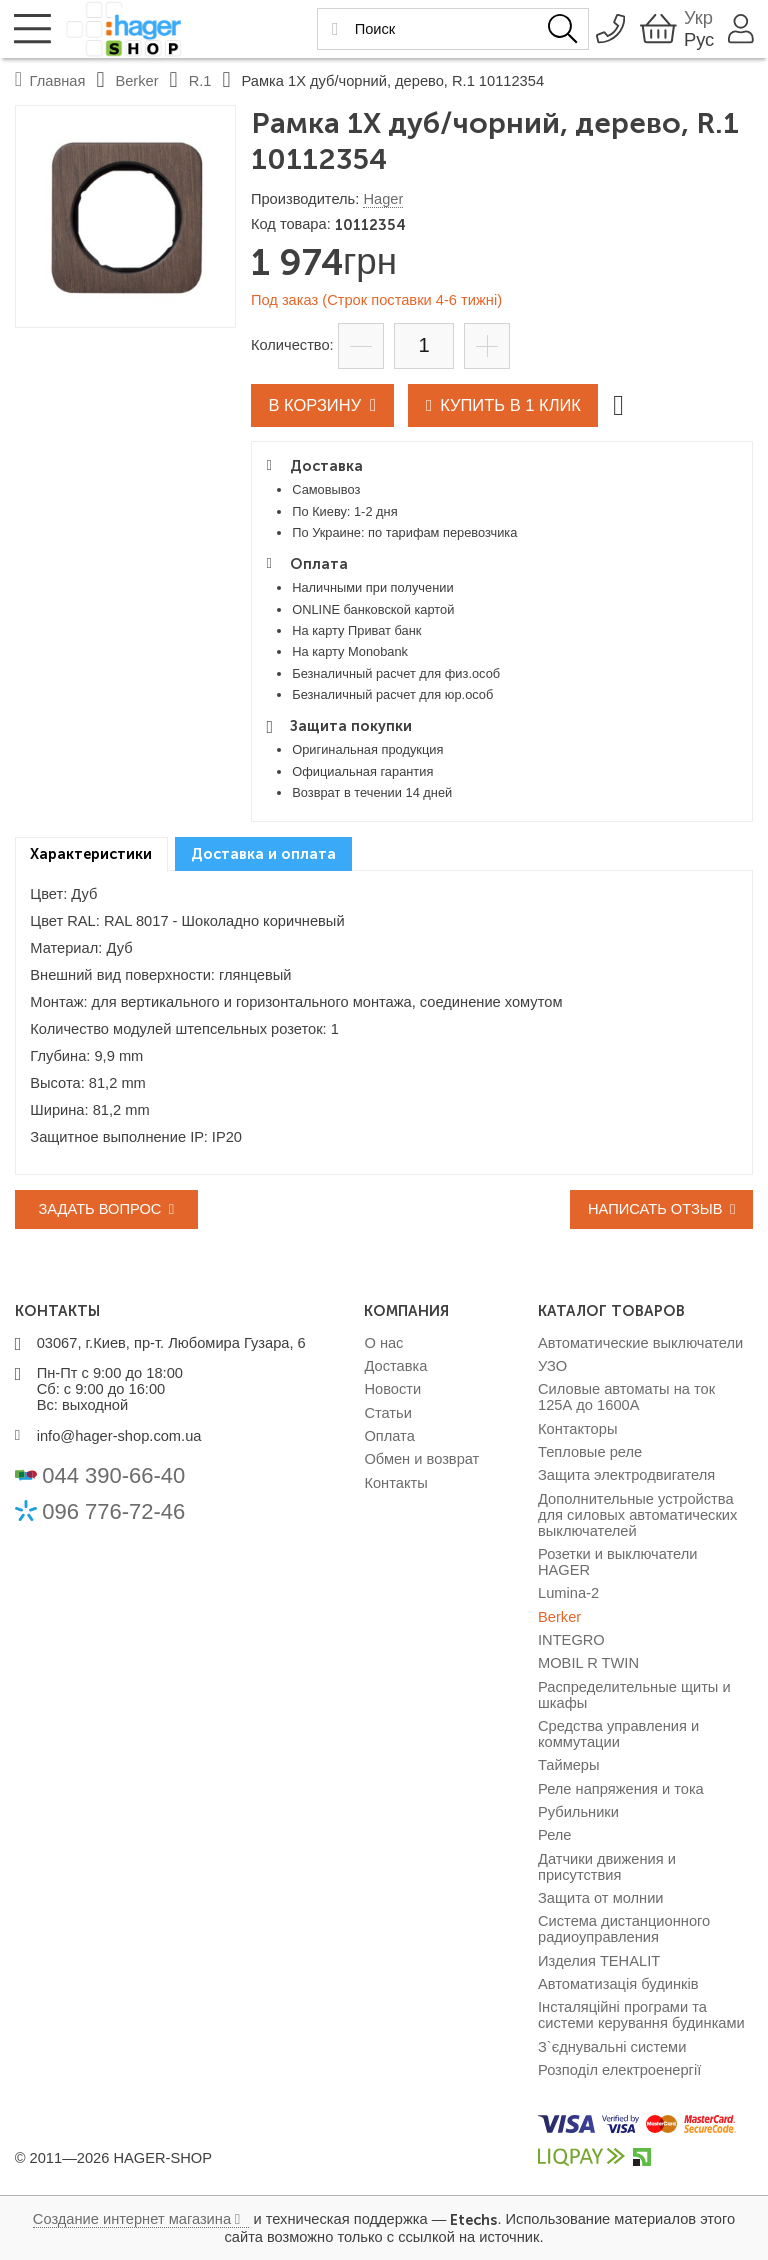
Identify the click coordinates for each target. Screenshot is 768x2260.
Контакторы (577, 1429)
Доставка (395, 1366)
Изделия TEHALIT (599, 1961)
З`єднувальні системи (612, 2047)
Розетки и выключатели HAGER (618, 1562)
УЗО (552, 1366)
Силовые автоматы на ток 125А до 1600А (626, 1397)
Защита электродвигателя (626, 1475)
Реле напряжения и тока (621, 1789)
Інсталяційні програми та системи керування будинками (641, 2015)
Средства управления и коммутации (618, 1734)
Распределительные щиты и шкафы (634, 1695)
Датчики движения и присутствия (607, 1867)
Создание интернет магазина (132, 2219)
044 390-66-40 (113, 1475)
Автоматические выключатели (640, 1343)
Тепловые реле (590, 1452)
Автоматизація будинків (618, 1984)
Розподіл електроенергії (619, 2070)
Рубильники (578, 1812)
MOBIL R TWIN (588, 1663)
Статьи (388, 1413)
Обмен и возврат (421, 1459)
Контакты (395, 1483)
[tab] (91, 854)
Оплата (389, 1436)
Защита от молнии (601, 1898)
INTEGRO (571, 1640)
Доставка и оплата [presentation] (263, 854)
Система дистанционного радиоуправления (624, 1929)
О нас (383, 1343)
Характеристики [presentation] (91, 854)
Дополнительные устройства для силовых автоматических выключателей (637, 1515)
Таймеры (569, 1765)
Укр (693, 17)
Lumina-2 (568, 1593)
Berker (559, 1617)
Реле (555, 1835)
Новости (392, 1389)
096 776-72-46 (113, 1511)
